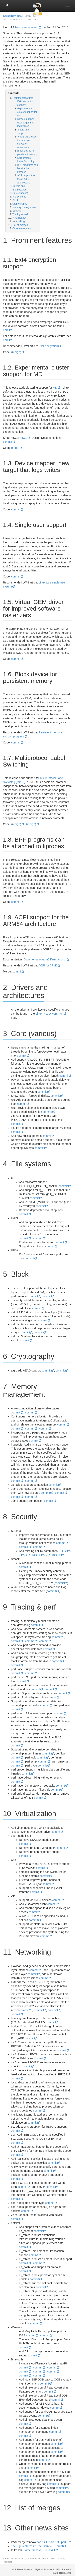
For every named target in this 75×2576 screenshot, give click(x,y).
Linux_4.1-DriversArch (49, 1013)
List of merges (20, 225)
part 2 (52, 2542)
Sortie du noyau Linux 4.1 (39, 2550)
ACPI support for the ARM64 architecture (26, 179)
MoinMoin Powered (22, 2569)
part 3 (64, 2542)
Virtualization (19, 217)
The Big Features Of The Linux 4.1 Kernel (37, 2546)
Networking (18, 221)
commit (7, 441)
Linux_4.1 (30, 15)
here (6, 330)
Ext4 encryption (48, 346)
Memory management (24, 207)
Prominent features (22, 98)
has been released (26, 27)
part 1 (40, 2542)
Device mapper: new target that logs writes (26, 122)
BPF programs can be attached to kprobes (27, 168)
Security (16, 210)
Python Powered (44, 2569)
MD (55, 387)
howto (23, 437)
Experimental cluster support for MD (27, 112)
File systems (19, 196)
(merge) (16, 352)
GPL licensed (63, 2569)
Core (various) (20, 193)
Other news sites (21, 228)
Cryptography (19, 203)
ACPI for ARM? (47, 965)
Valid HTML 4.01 (62, 2573)
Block (15, 200)
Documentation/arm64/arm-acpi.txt (44, 959)
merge (15, 447)
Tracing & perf (20, 214)
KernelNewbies (12, 15)
